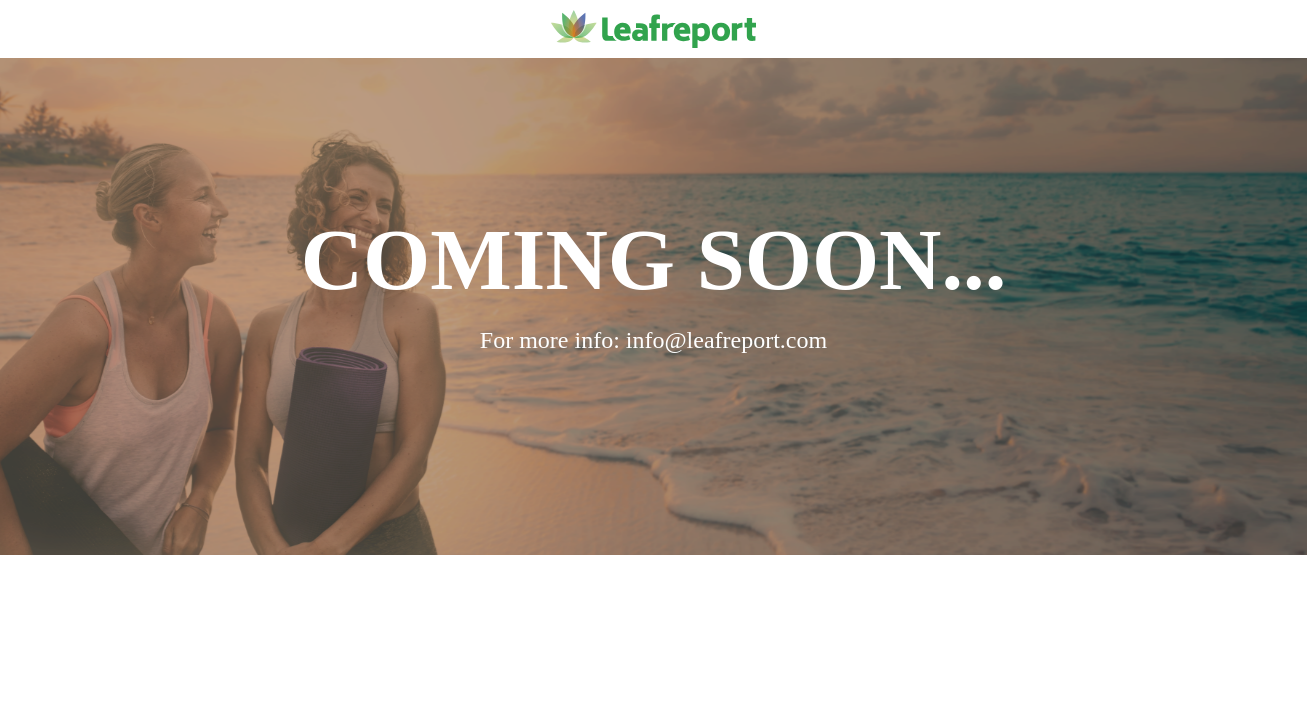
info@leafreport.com (726, 340)
